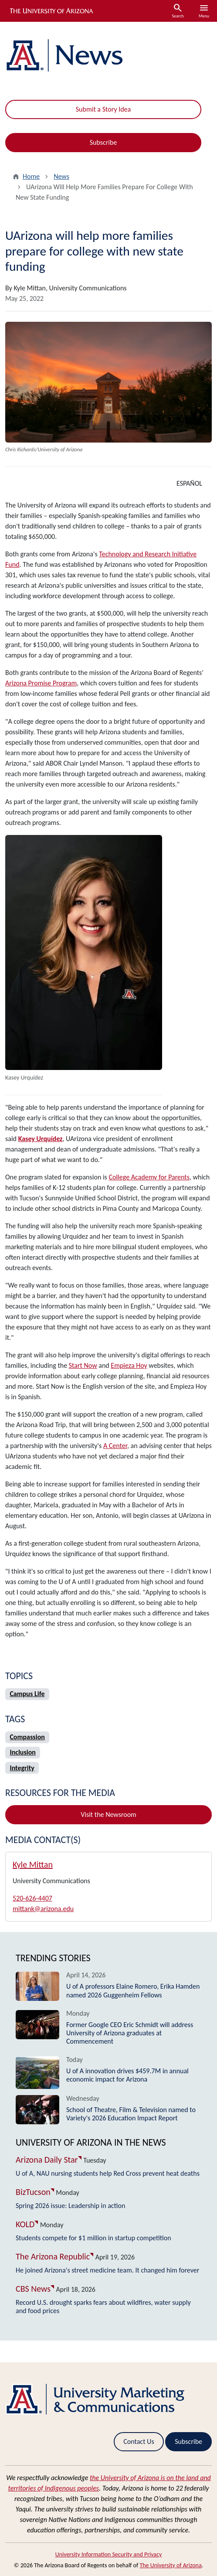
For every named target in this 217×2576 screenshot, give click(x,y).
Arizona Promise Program (41, 683)
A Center (115, 1445)
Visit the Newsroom (108, 1814)
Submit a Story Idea (103, 109)
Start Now (83, 1365)
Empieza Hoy (129, 1365)
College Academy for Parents (148, 1177)
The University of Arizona (170, 2565)
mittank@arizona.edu (43, 1909)
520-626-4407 (32, 1898)
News (61, 176)
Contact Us (138, 2441)
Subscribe (103, 142)
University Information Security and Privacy (108, 2554)
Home (31, 176)
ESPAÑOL (189, 483)
